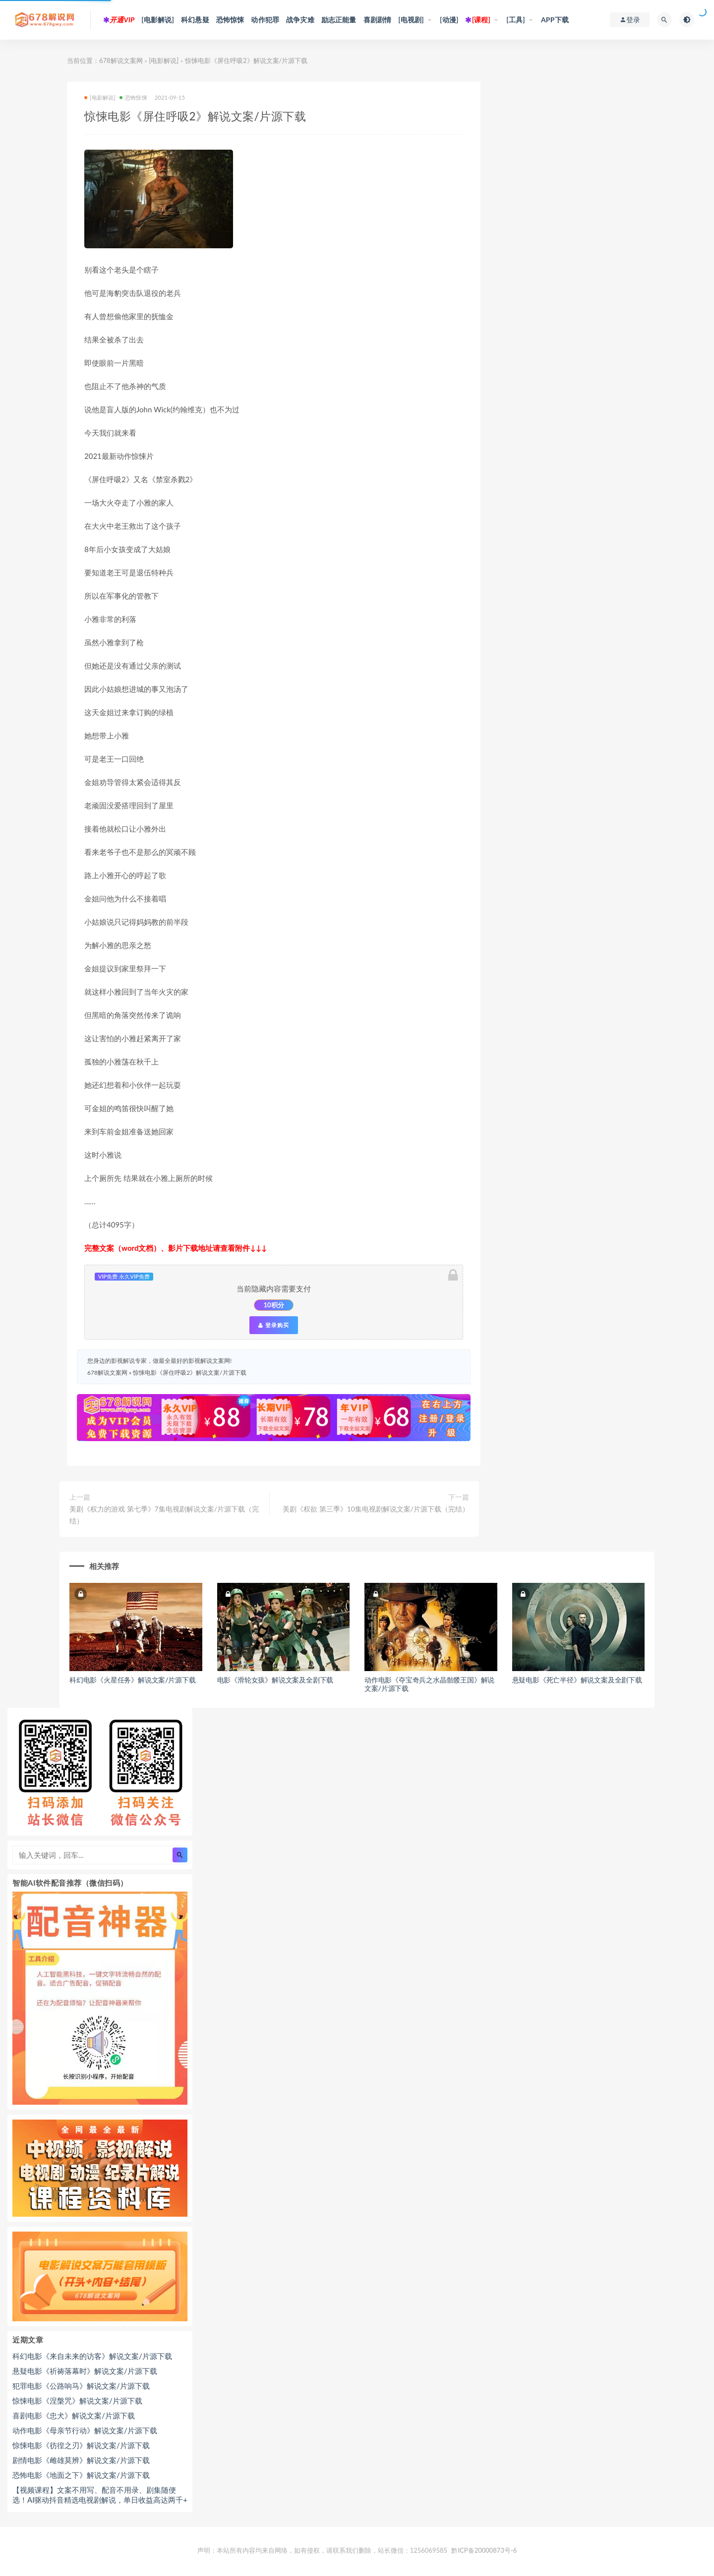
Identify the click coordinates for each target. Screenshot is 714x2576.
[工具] (515, 19)
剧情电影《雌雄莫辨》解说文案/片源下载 (81, 2460)
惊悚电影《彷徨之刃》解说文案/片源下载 (81, 2445)
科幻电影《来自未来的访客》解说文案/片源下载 (92, 2356)
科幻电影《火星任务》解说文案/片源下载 (132, 1680)
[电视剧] (411, 19)
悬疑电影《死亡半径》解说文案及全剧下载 (577, 1680)
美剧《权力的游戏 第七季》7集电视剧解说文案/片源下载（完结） (164, 1515)
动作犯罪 (265, 19)
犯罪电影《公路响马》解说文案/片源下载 (81, 2385)
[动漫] (449, 19)
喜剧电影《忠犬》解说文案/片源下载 (73, 2415)
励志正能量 (339, 19)
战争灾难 (300, 19)
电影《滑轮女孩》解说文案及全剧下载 (275, 1680)
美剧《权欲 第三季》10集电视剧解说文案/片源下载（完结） (376, 1509)
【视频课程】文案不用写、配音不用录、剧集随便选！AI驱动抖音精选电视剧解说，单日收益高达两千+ (99, 2494)
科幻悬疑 (195, 19)
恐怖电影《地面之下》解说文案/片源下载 (81, 2474)
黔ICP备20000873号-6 (484, 2550)
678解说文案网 (121, 60)
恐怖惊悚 (230, 19)
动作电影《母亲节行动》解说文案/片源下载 (84, 2430)
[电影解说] (157, 19)
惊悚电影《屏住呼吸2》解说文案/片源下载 (189, 1372)
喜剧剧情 (377, 19)
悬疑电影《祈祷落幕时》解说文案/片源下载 (84, 2370)
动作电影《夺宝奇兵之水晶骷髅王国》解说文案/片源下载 (429, 1684)
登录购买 (273, 1325)
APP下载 (555, 19)
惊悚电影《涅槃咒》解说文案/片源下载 (77, 2400)
